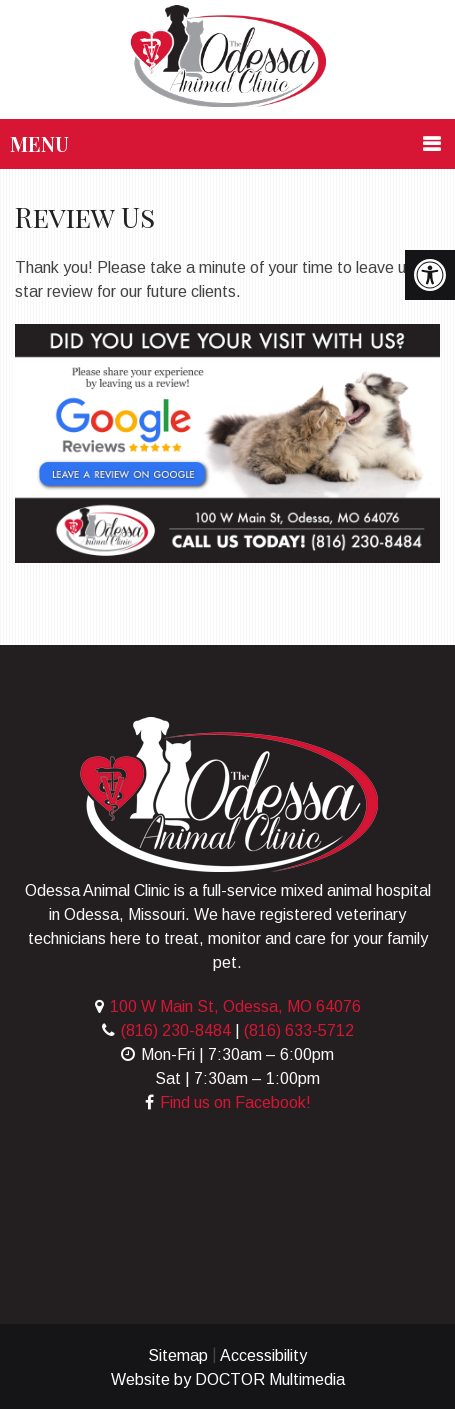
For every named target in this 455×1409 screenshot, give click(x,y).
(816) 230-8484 (176, 1030)
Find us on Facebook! (235, 1102)
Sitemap (178, 1355)
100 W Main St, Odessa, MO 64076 (235, 1006)
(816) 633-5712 (299, 1030)
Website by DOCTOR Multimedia (228, 1379)
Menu (39, 143)
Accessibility (263, 1355)
